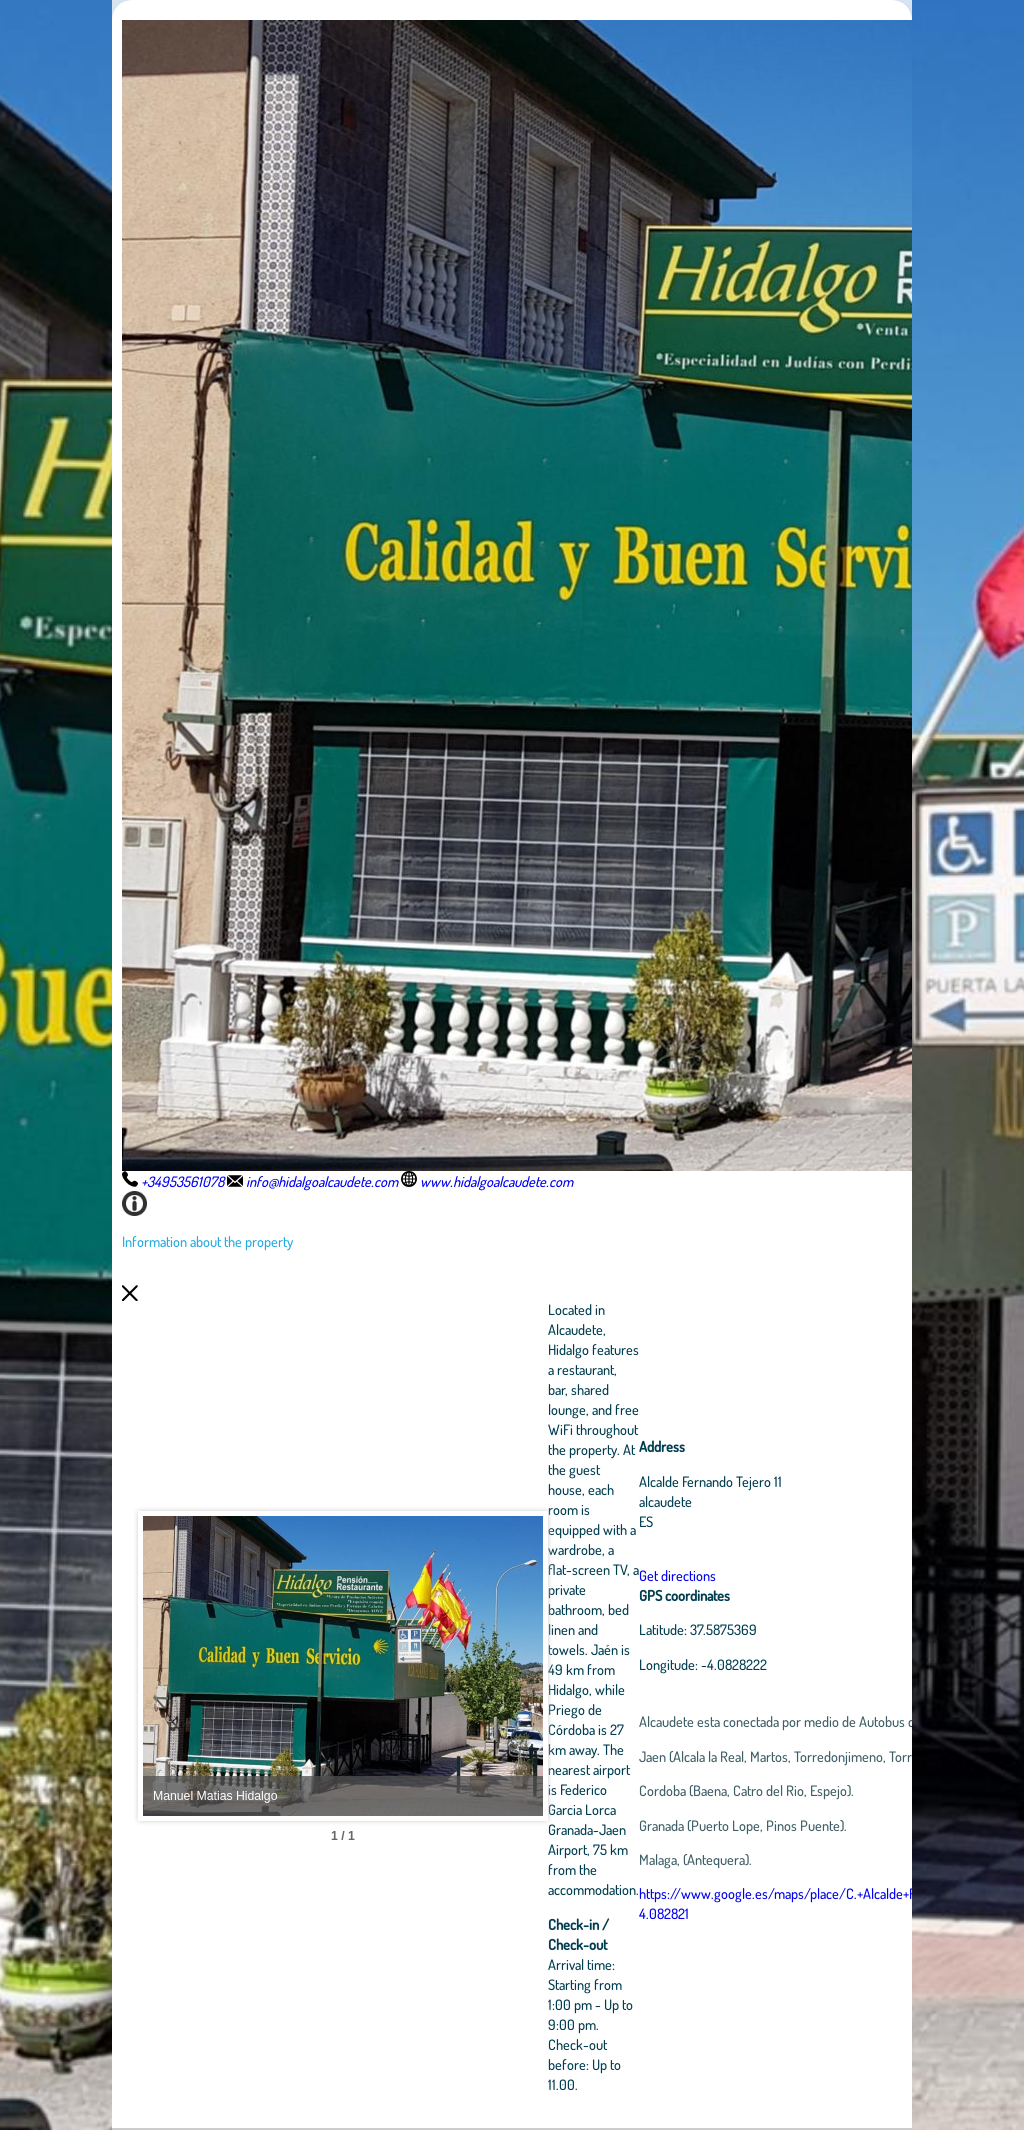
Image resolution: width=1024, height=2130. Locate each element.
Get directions (677, 1575)
